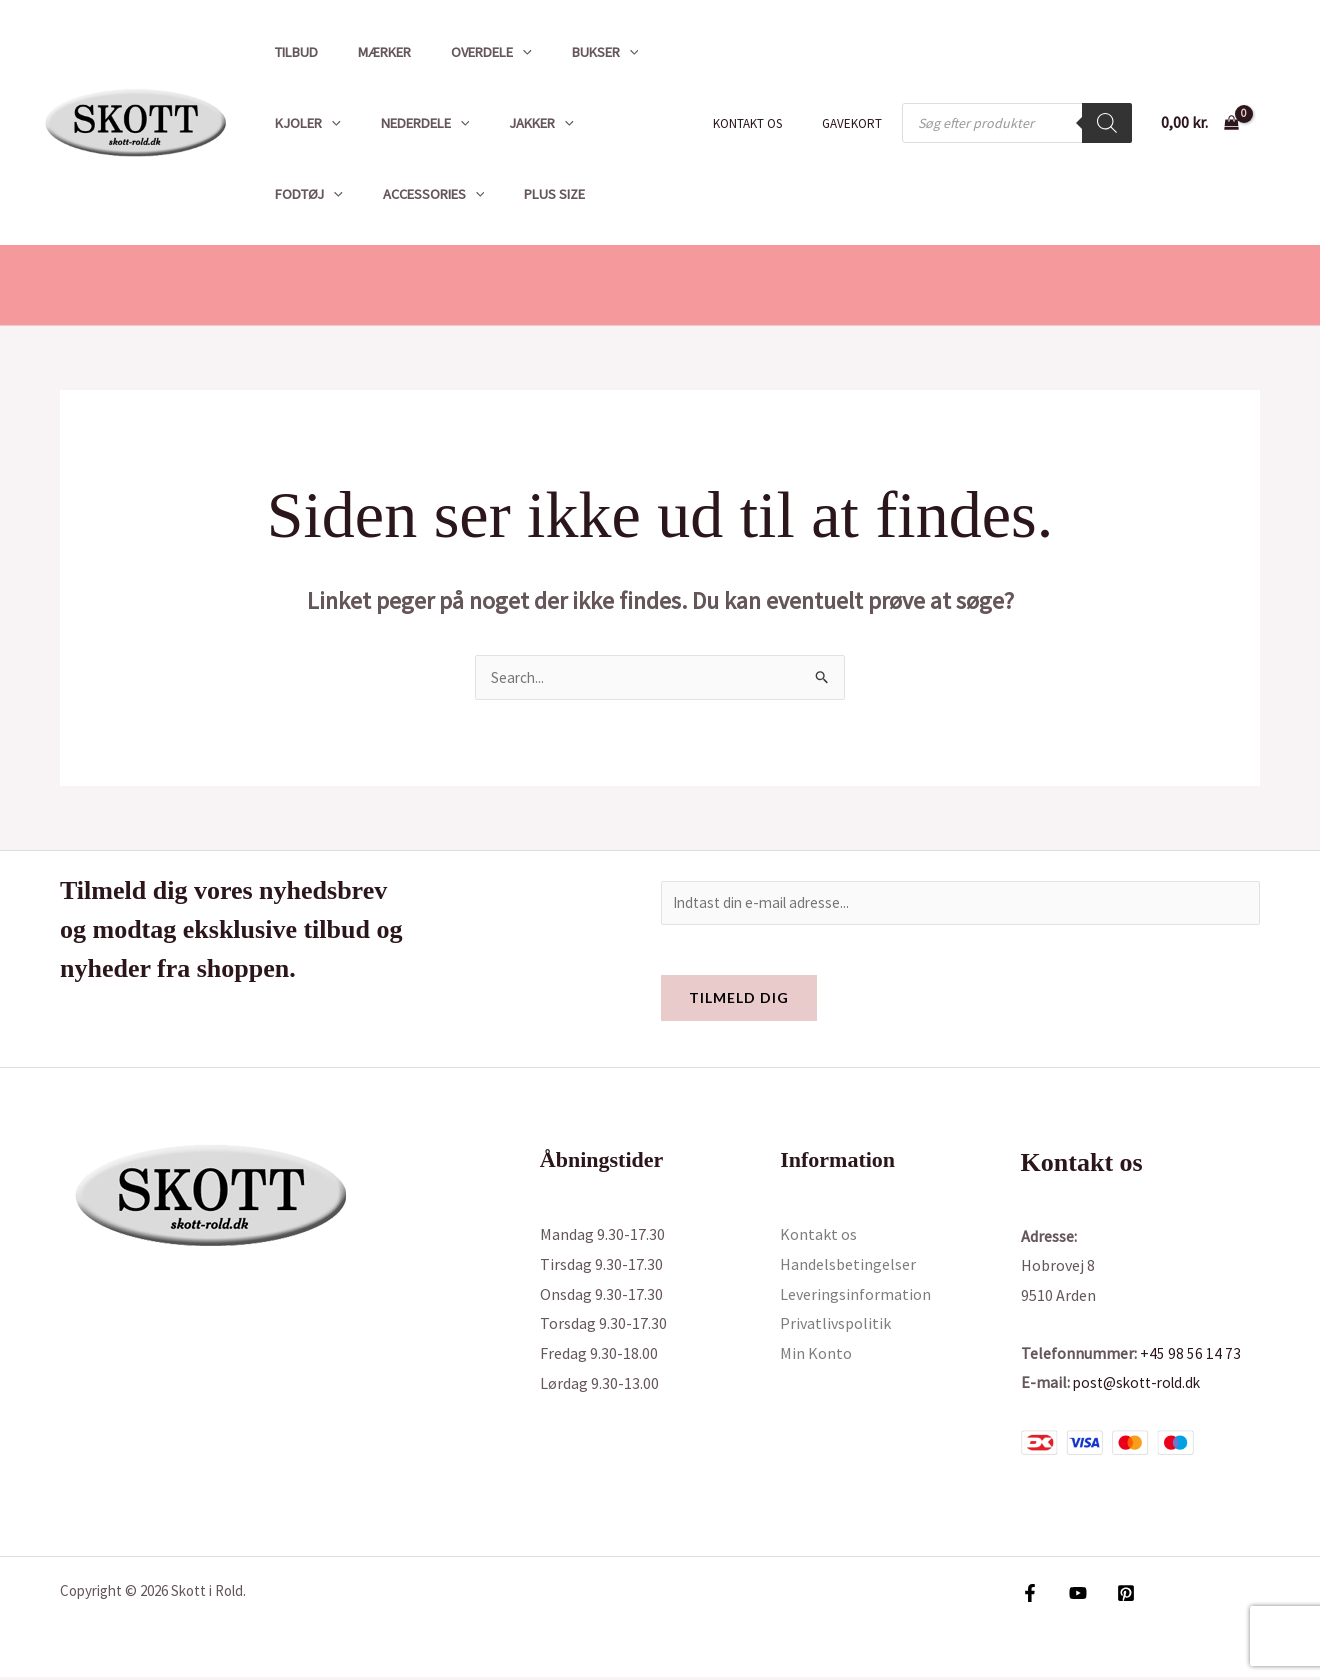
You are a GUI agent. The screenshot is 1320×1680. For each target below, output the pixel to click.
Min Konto (816, 1356)
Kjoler (302, 123)
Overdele (463, 52)
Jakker (513, 123)
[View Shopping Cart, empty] (1199, 123)
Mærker (367, 52)
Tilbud (290, 52)
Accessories (320, 194)
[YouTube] (1073, 1596)
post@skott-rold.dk (1141, 1385)
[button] (494, 52)
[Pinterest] (1116, 1596)
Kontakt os (768, 123)
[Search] (1107, 123)
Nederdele (408, 123)
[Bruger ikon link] (1276, 123)
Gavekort (859, 123)
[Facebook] (1030, 1596)
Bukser (565, 52)
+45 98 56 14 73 (1190, 1356)
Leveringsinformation (855, 1297)
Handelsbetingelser (848, 1267)
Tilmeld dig (739, 1000)
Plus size (430, 194)
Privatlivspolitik (835, 1327)
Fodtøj (609, 123)
